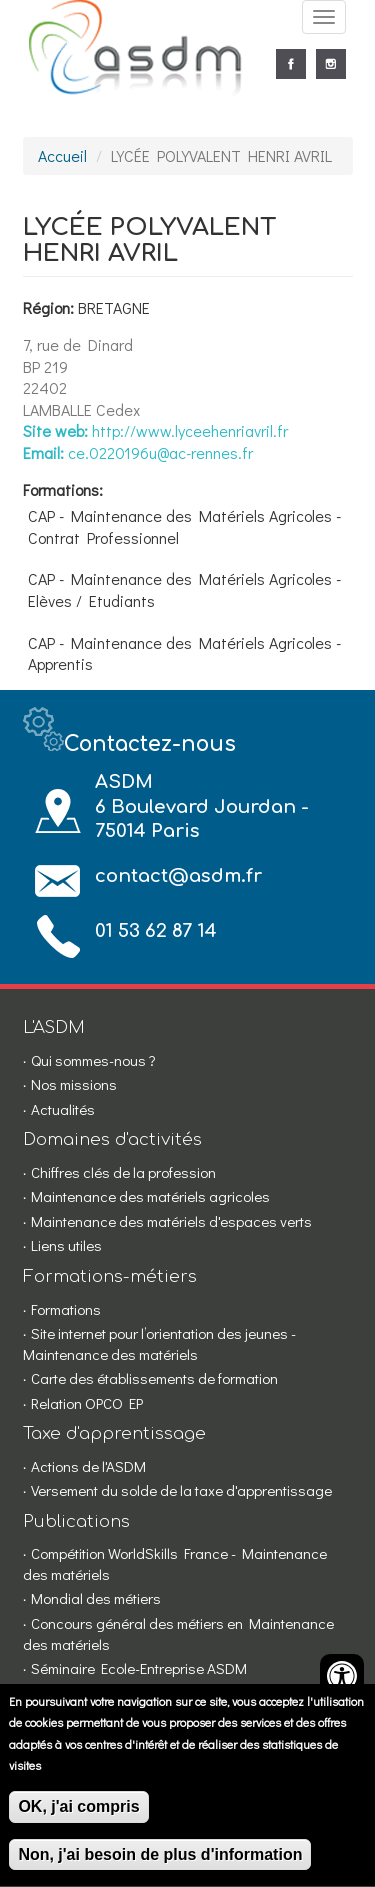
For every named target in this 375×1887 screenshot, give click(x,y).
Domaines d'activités (112, 1139)
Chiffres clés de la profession (123, 1172)
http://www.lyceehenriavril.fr (190, 430)
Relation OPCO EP (87, 1403)
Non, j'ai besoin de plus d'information (160, 1866)
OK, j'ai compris (78, 1818)
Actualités (63, 1109)
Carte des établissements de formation (154, 1378)
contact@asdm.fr (178, 876)
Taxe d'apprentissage (114, 1433)
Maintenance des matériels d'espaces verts (171, 1221)
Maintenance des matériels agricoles (150, 1196)
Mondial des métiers (96, 1598)
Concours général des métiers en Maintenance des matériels (178, 1633)
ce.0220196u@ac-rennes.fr (160, 452)
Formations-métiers (110, 1276)
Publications (76, 1521)
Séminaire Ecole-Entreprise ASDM (139, 1668)
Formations (66, 1309)
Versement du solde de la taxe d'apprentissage (181, 1490)
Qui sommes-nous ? (93, 1060)
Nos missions (74, 1084)
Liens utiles (66, 1245)
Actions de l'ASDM (88, 1466)
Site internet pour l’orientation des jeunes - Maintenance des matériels (159, 1343)
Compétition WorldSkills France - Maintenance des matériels (175, 1563)
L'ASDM (54, 1027)
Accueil (62, 155)
